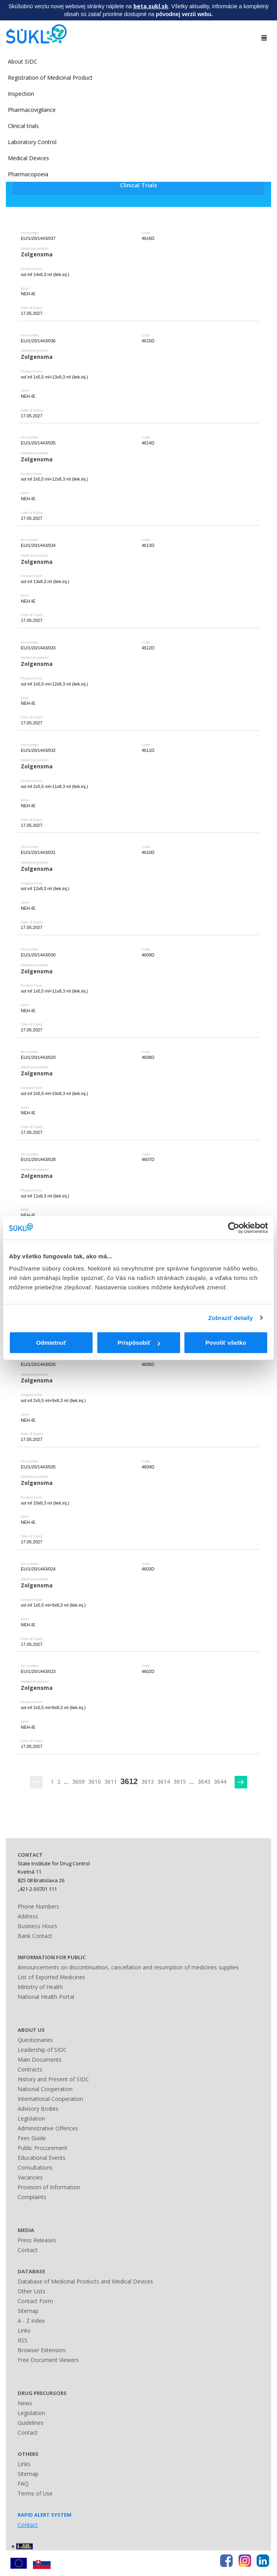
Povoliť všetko (226, 1342)
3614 (163, 1781)
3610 (94, 1781)
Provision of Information (49, 2187)
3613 (147, 1781)
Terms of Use (35, 2493)
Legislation (31, 2118)
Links (24, 2330)
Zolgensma (37, 254)
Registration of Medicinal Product (50, 77)
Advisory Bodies (38, 2108)
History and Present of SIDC (53, 2079)
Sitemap (28, 2311)
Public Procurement (42, 2148)
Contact (28, 2250)
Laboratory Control (32, 142)
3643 (204, 1781)
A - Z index (31, 2320)
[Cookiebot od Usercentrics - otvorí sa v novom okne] (233, 1228)
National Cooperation (45, 2089)
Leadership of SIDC (42, 2049)
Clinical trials (23, 126)
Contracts (30, 2069)
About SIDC (22, 61)
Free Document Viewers (48, 2360)
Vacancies (30, 2177)
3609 (78, 1781)
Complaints (32, 2197)
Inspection (21, 93)
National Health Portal (46, 1996)
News (25, 2403)
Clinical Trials (138, 185)
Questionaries (35, 2040)
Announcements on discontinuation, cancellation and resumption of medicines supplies (128, 1967)
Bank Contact (35, 1936)
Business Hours (37, 1926)
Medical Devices (28, 158)
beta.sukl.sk (150, 6)
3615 (179, 1781)
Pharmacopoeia (28, 174)
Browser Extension (42, 2350)
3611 (110, 1781)
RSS (22, 2340)
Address (28, 1916)
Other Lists (32, 2291)
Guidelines (31, 2422)
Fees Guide (32, 2138)
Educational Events (42, 2157)
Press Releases (37, 2240)
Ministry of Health (40, 1987)
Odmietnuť (51, 1342)
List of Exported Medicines (51, 1977)
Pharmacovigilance (32, 109)
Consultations (35, 2167)
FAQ (23, 2483)
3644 (220, 1781)
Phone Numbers (38, 1906)
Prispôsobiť (138, 1342)
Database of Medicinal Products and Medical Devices (85, 2281)
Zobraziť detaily (230, 1318)
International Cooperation (50, 2098)
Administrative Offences (48, 2128)
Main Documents (40, 2059)
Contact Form (35, 2301)
